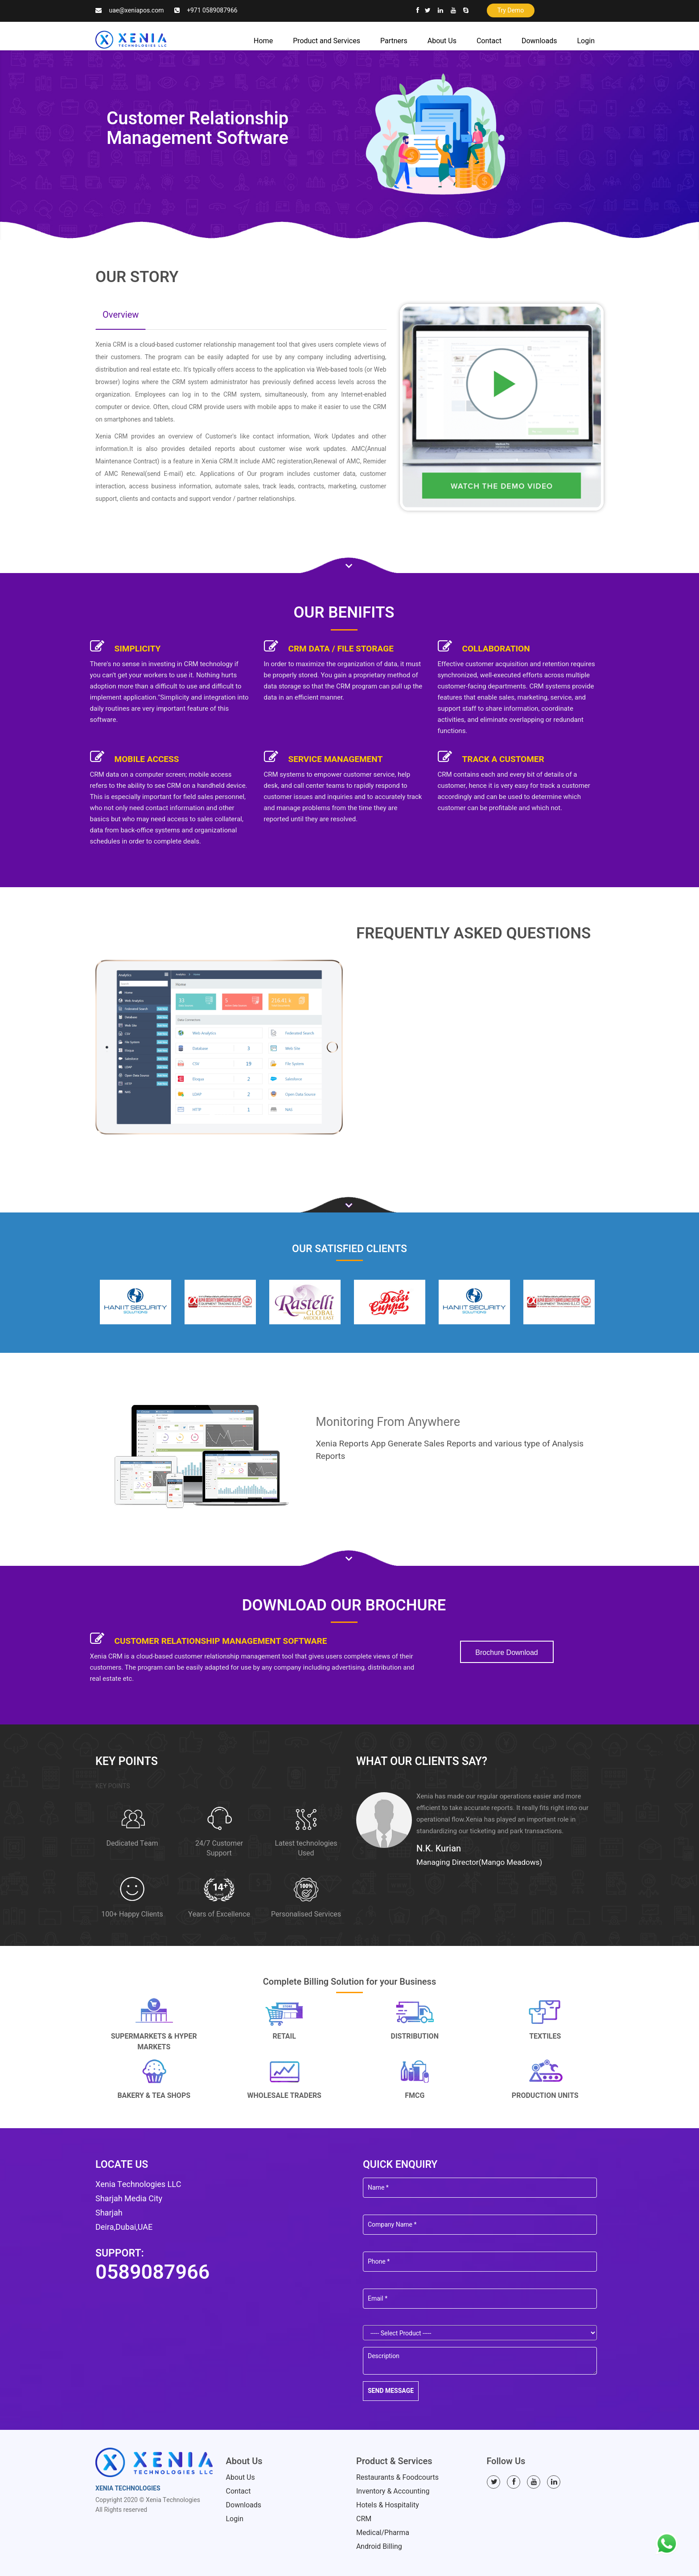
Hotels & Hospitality (387, 2505)
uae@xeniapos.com (136, 10)
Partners (393, 41)
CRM (363, 2519)
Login (586, 41)
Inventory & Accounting (392, 2491)
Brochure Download (506, 1652)
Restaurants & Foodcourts (397, 2477)
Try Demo (511, 10)
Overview (121, 314)
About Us (442, 41)
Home (263, 41)
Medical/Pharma (382, 2532)
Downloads (539, 41)
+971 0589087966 (212, 10)
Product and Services (326, 41)
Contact (489, 41)
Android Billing (379, 2546)
